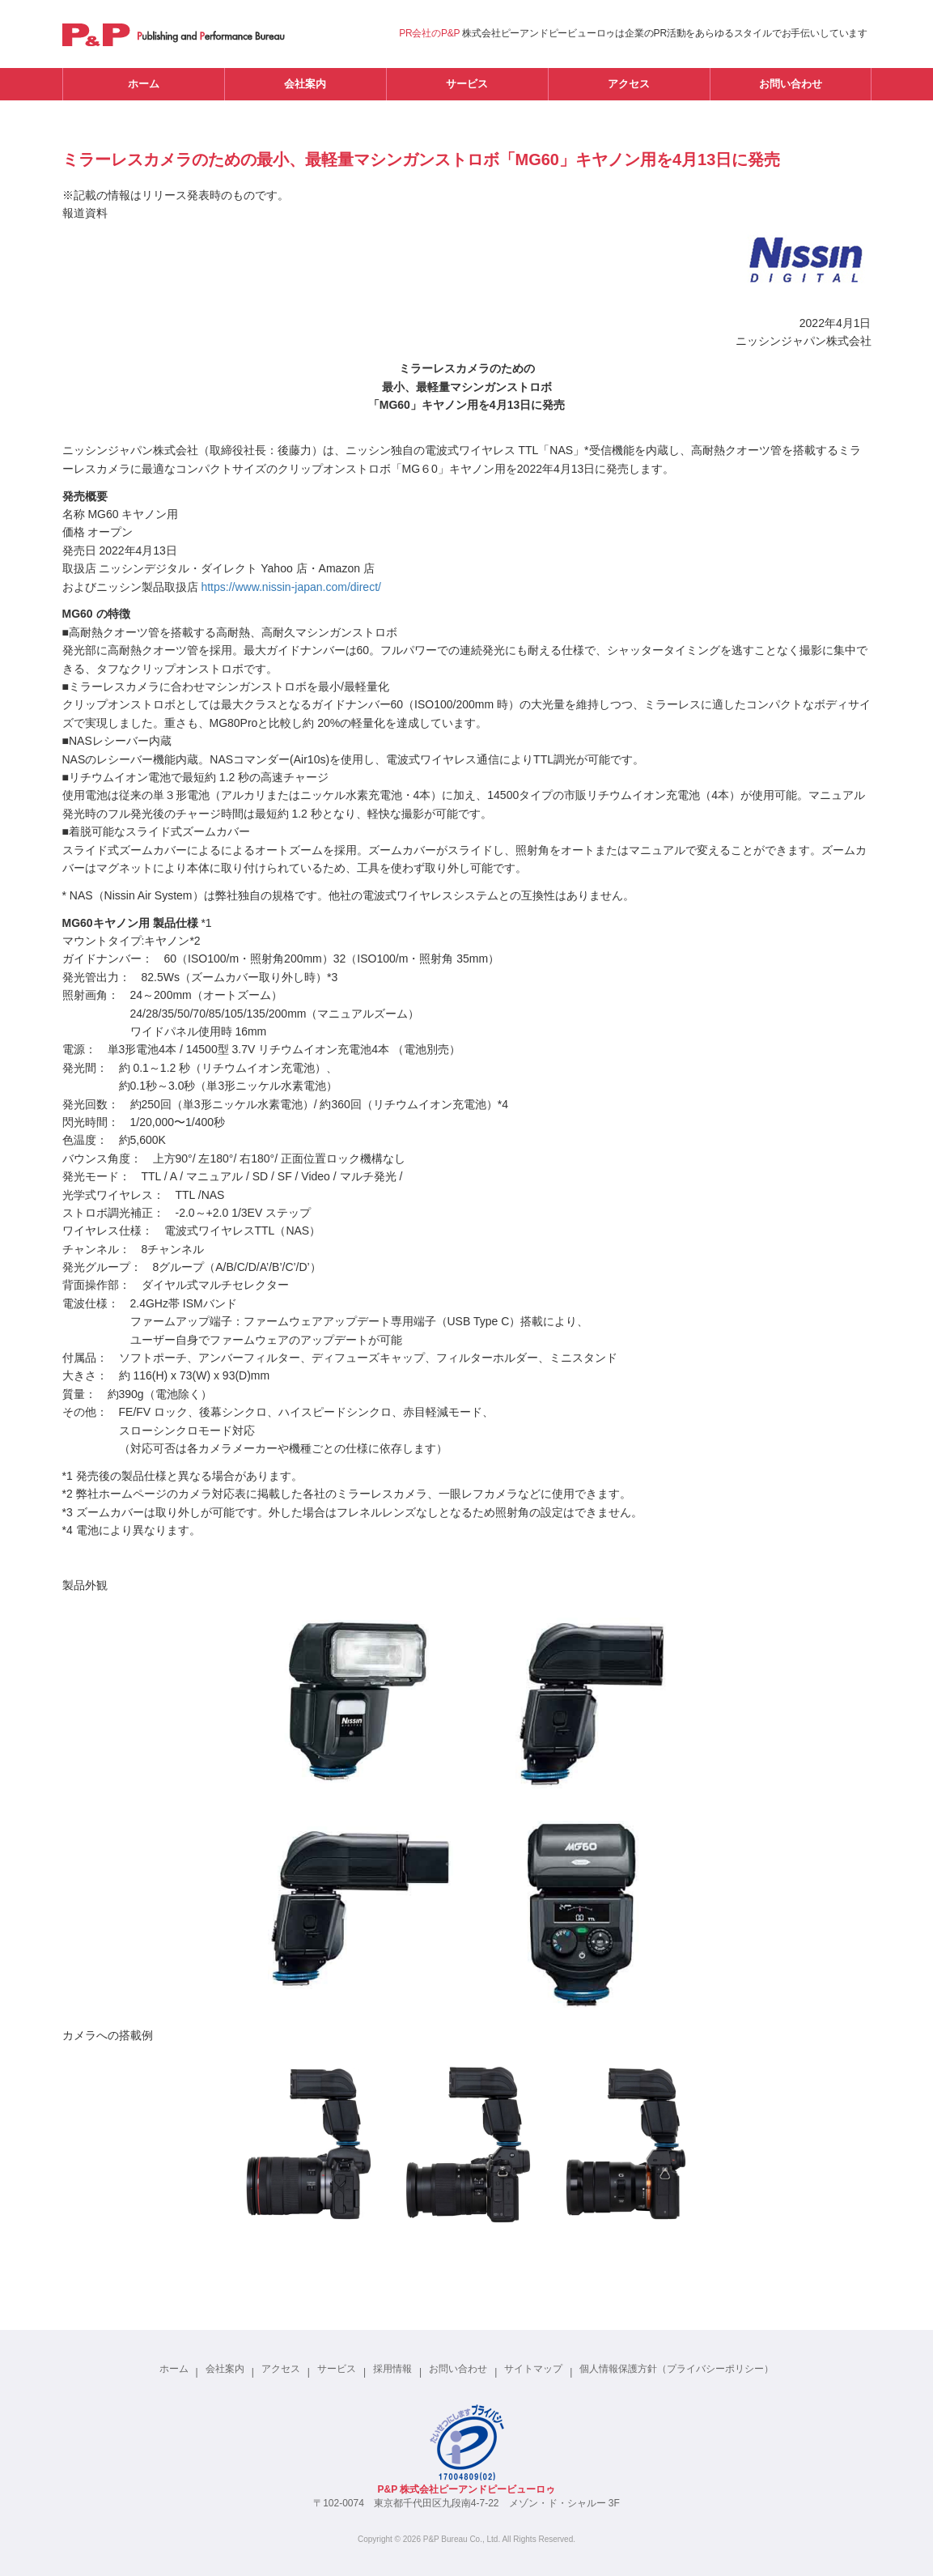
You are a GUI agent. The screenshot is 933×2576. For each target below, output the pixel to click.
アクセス (629, 84)
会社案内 (305, 84)
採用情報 (392, 2368)
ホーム (143, 84)
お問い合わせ (790, 84)
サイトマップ (533, 2368)
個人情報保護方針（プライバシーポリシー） (676, 2368)
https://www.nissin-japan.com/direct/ (291, 586)
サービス (467, 84)
